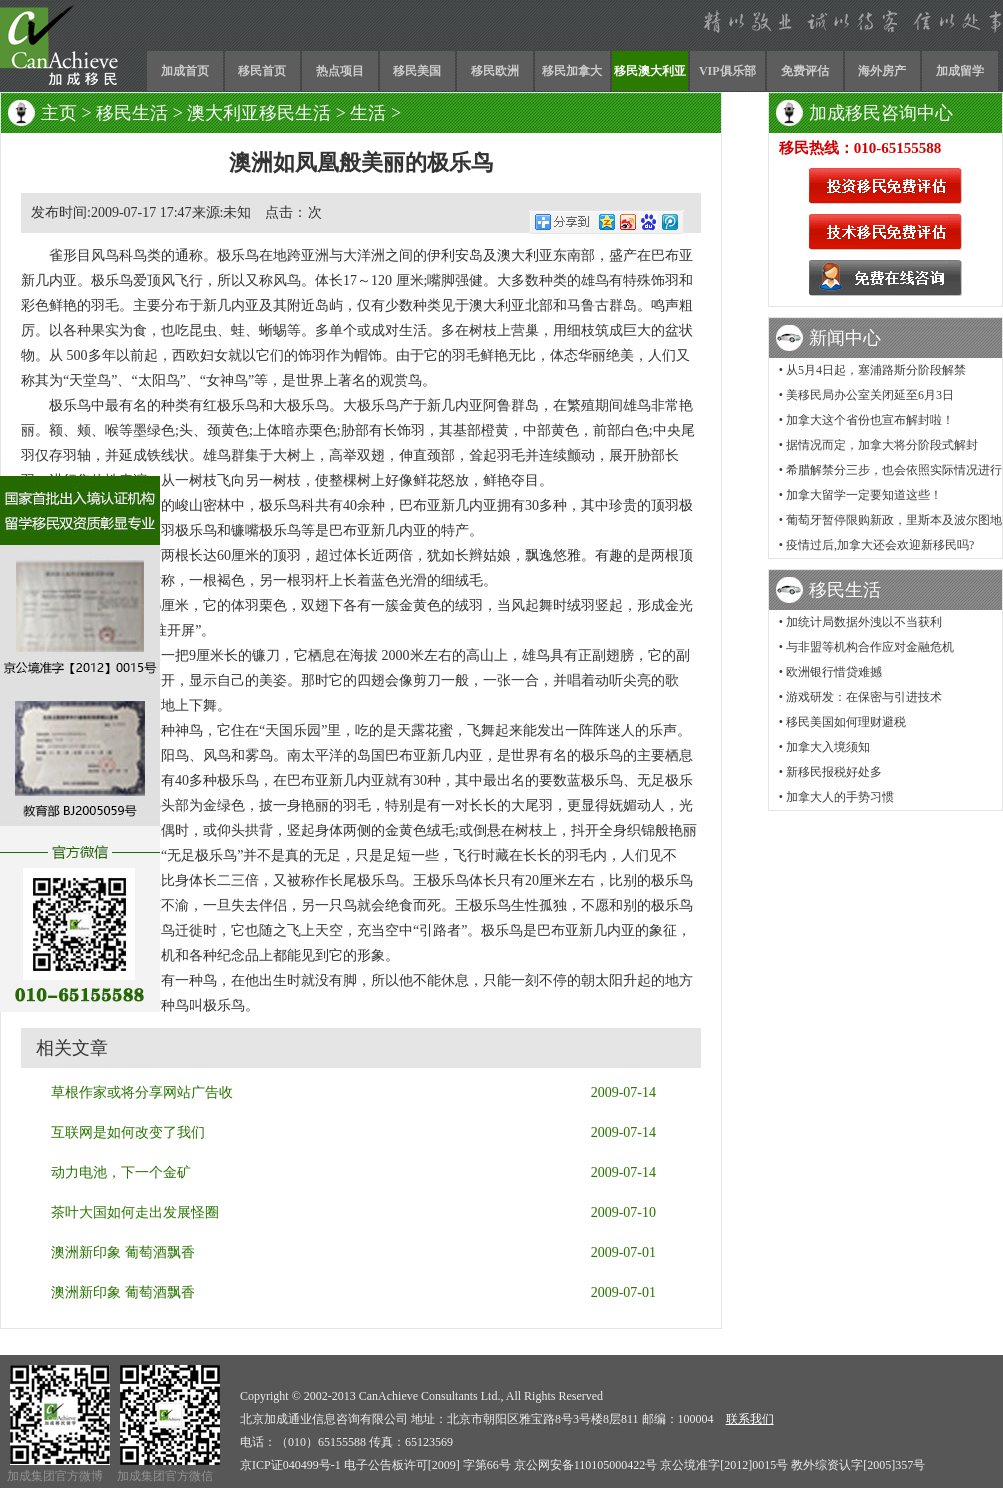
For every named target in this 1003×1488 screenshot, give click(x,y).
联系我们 (750, 1419)
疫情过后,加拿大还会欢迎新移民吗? (880, 545)
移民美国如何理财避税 (846, 722)
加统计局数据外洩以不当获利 (864, 622)
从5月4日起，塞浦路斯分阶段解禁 (876, 370)
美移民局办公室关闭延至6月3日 (870, 395)
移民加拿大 (572, 71)
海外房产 (882, 71)
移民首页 (262, 71)
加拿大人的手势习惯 (840, 797)
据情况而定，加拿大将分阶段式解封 (882, 445)
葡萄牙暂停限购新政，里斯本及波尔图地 (894, 520)
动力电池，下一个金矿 (121, 1172)
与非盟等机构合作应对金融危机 (870, 647)
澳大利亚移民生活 (259, 113)
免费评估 (805, 71)
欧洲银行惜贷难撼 (834, 672)
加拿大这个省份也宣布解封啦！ (870, 420)
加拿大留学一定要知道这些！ (864, 495)
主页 (59, 113)
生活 (368, 113)
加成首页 (185, 71)
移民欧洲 (495, 71)
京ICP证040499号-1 (290, 1465)
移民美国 (417, 71)
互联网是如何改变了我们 (128, 1132)
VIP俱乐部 (727, 71)
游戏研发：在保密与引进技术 (864, 697)
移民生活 (132, 113)
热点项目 (340, 71)
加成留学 (960, 71)
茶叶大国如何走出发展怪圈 (135, 1212)
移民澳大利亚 (650, 71)
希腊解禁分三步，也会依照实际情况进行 (894, 470)
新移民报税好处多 (834, 772)
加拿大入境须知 (828, 747)
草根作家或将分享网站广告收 (142, 1092)
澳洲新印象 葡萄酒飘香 (123, 1252)
